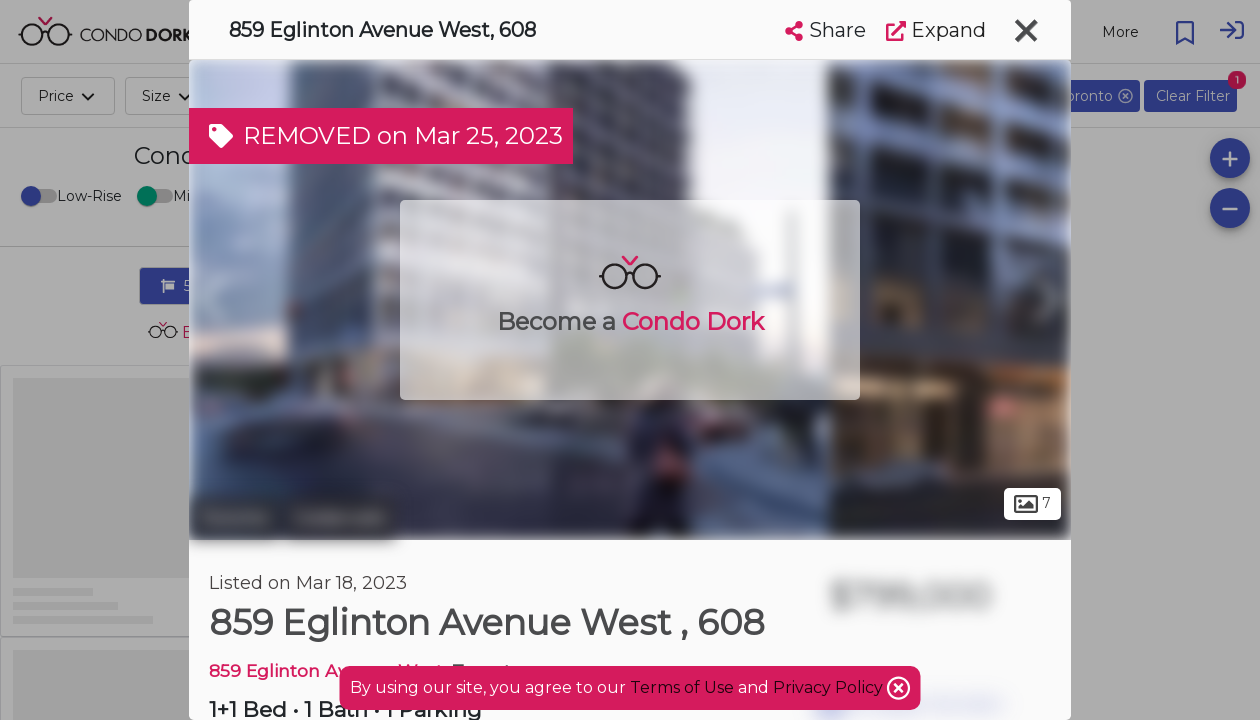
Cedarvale (339, 518)
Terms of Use (682, 687)
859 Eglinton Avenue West (326, 670)
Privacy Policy (830, 687)
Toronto (234, 518)
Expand (936, 30)
